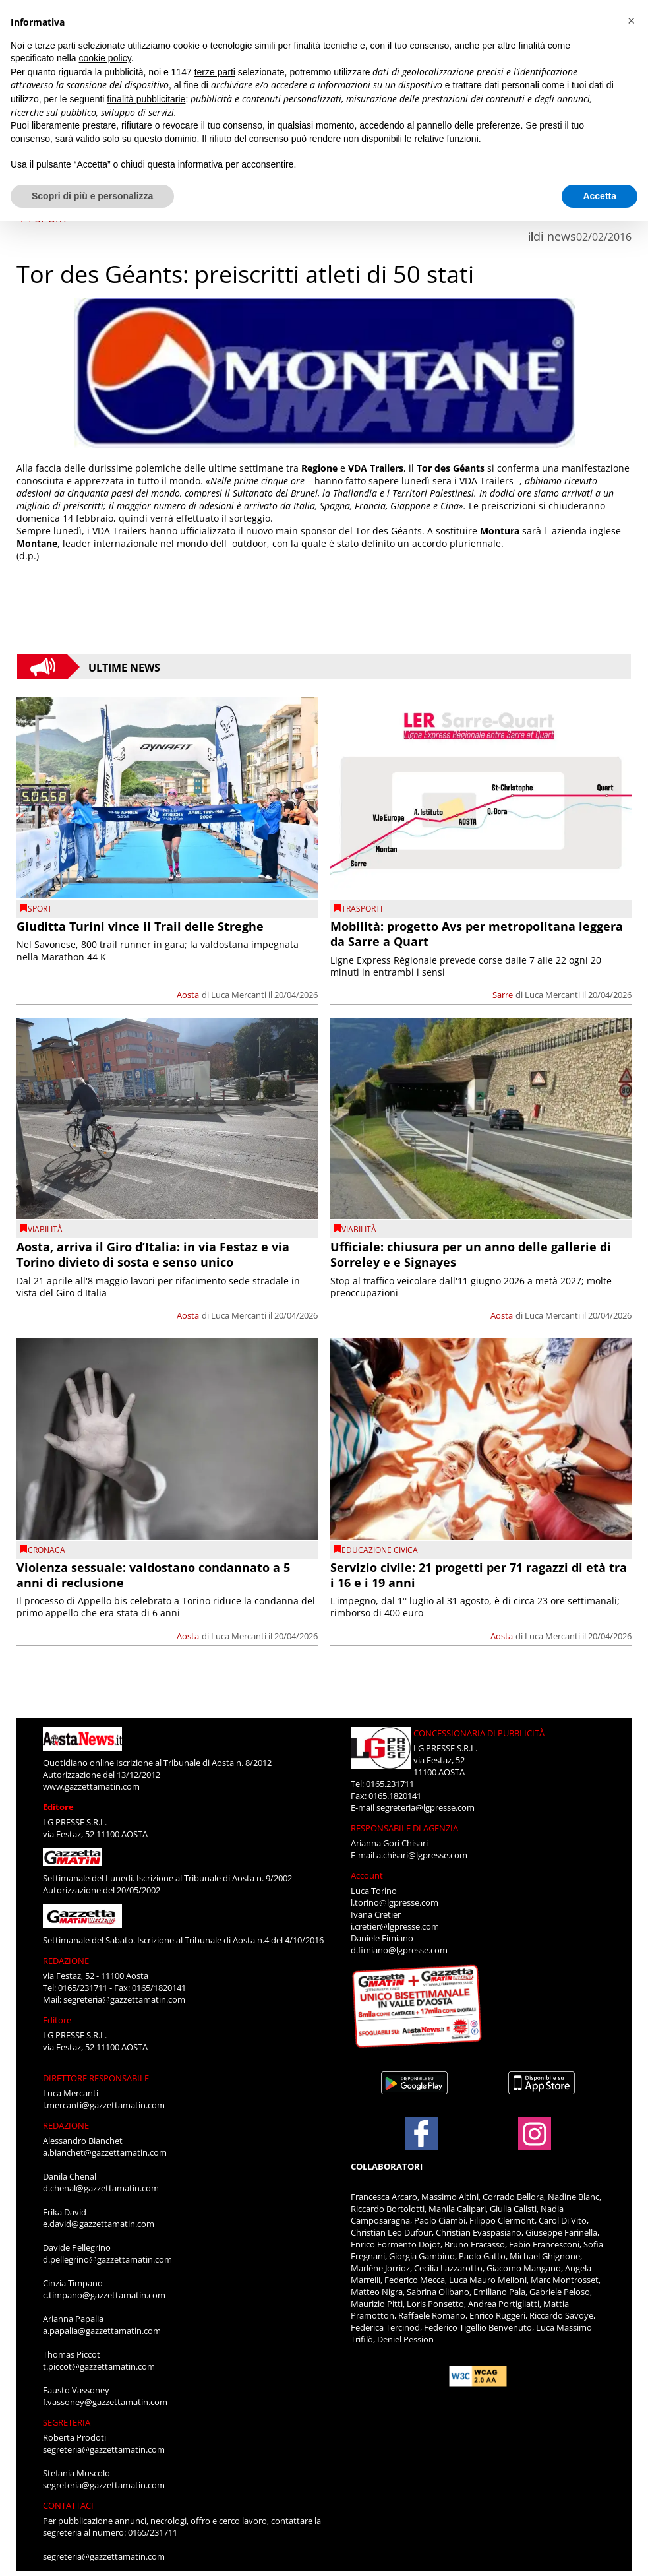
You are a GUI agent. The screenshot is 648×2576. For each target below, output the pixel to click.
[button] (630, 21)
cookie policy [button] (105, 58)
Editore (58, 1807)
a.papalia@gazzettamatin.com (102, 2331)
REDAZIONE (66, 1960)
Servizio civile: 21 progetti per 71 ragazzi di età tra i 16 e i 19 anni (478, 1574)
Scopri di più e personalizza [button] (92, 196)
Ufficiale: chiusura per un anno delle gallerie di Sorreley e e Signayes (470, 1254)
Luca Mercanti (238, 995)
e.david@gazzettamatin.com (98, 2224)
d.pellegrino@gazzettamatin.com (107, 2259)
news (561, 236)
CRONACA (46, 1549)
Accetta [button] (599, 196)
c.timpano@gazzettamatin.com (104, 2295)
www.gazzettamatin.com (91, 1786)
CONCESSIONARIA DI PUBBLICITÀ (479, 1733)
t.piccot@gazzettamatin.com (99, 2366)
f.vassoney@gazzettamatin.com (105, 2402)
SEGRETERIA (66, 2422)
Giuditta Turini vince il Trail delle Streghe (140, 926)
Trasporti (361, 908)
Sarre (502, 995)
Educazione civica (379, 1549)
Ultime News (124, 667)
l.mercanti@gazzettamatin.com (104, 2105)
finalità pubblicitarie (146, 99)
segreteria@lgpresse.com (425, 1807)
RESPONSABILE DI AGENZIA (404, 1828)
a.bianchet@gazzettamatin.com (105, 2152)
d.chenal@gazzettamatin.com (101, 2188)
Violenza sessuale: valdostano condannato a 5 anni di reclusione (153, 1574)
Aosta (188, 995)
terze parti (214, 72)
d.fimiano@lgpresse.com (399, 1950)
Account (367, 1875)
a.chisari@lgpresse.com (421, 1855)
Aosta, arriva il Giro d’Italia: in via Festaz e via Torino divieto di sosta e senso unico (152, 1254)
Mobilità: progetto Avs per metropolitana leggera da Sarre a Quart (476, 933)
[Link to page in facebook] (421, 2133)
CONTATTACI (68, 2505)
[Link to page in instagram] (534, 2143)
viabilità (45, 1229)
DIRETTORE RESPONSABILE (96, 2078)
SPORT (40, 908)
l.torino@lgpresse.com (394, 1902)
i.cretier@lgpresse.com (395, 1926)
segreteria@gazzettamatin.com (124, 1999)
